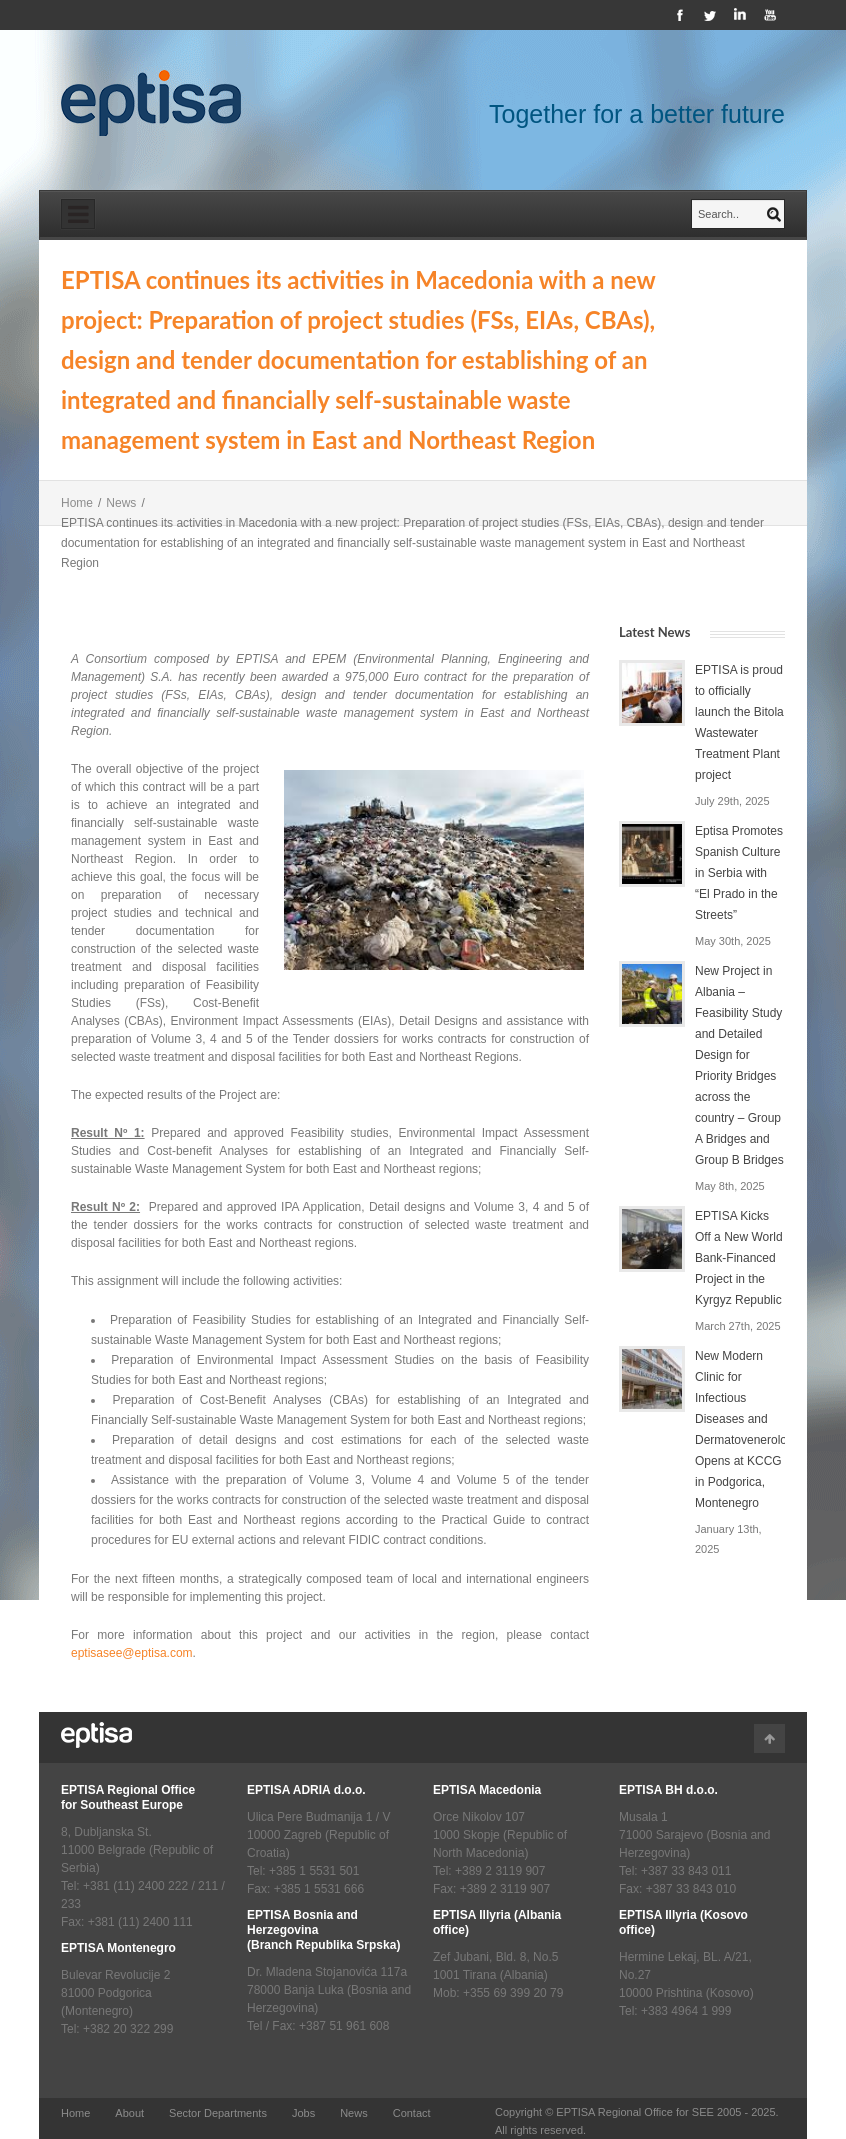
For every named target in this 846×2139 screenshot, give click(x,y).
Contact (412, 2113)
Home (77, 503)
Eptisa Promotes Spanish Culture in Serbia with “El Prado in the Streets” (739, 873)
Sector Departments (218, 2113)
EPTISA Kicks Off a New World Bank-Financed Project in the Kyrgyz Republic (739, 1258)
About (129, 2113)
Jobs (303, 2113)
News (121, 503)
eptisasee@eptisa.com (132, 1653)
